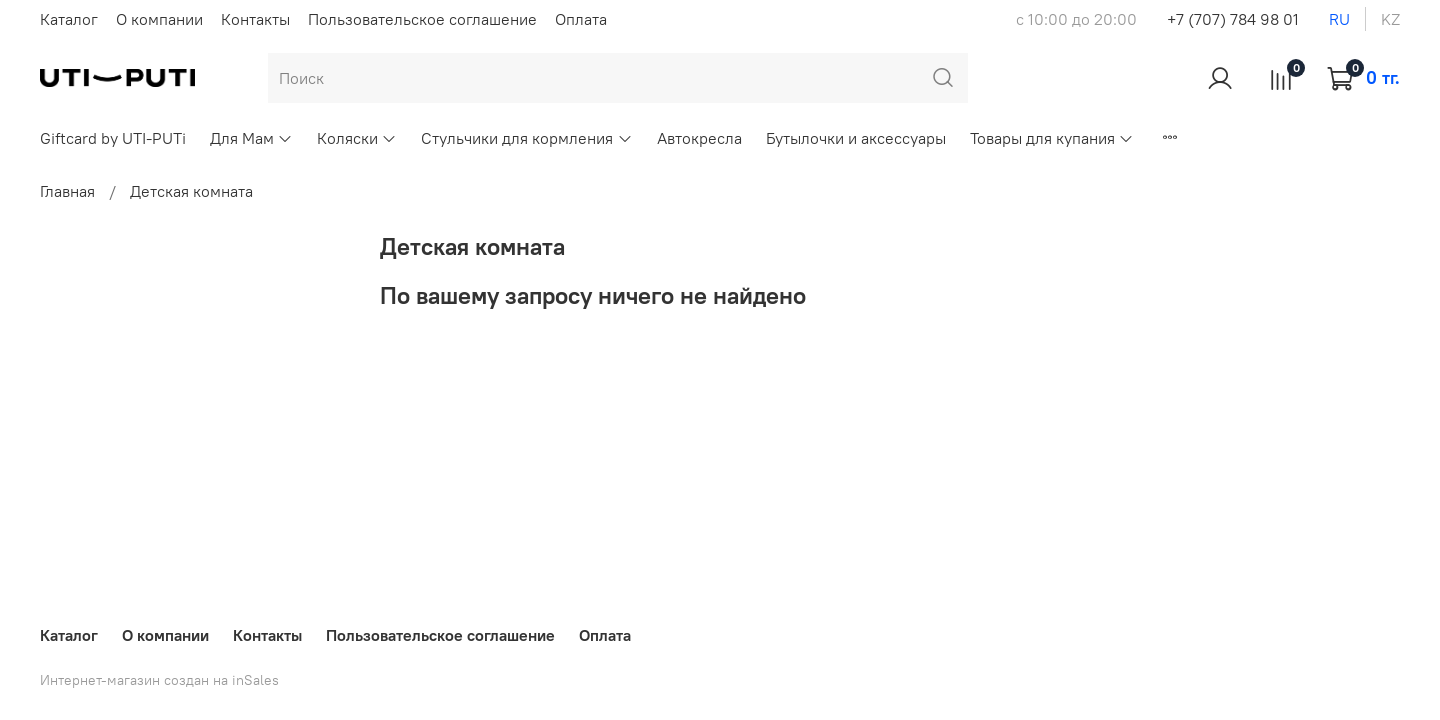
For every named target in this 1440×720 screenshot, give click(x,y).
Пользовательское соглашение (422, 19)
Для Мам (251, 138)
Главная (67, 191)
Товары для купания (1052, 138)
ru (1339, 19)
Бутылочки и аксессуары (856, 138)
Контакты (255, 19)
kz (1390, 19)
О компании (159, 19)
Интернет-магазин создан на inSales (159, 680)
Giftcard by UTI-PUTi (113, 138)
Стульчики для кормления (526, 138)
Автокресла (699, 138)
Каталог (69, 19)
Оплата (581, 19)
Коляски (357, 138)
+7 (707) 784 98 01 (1233, 19)
